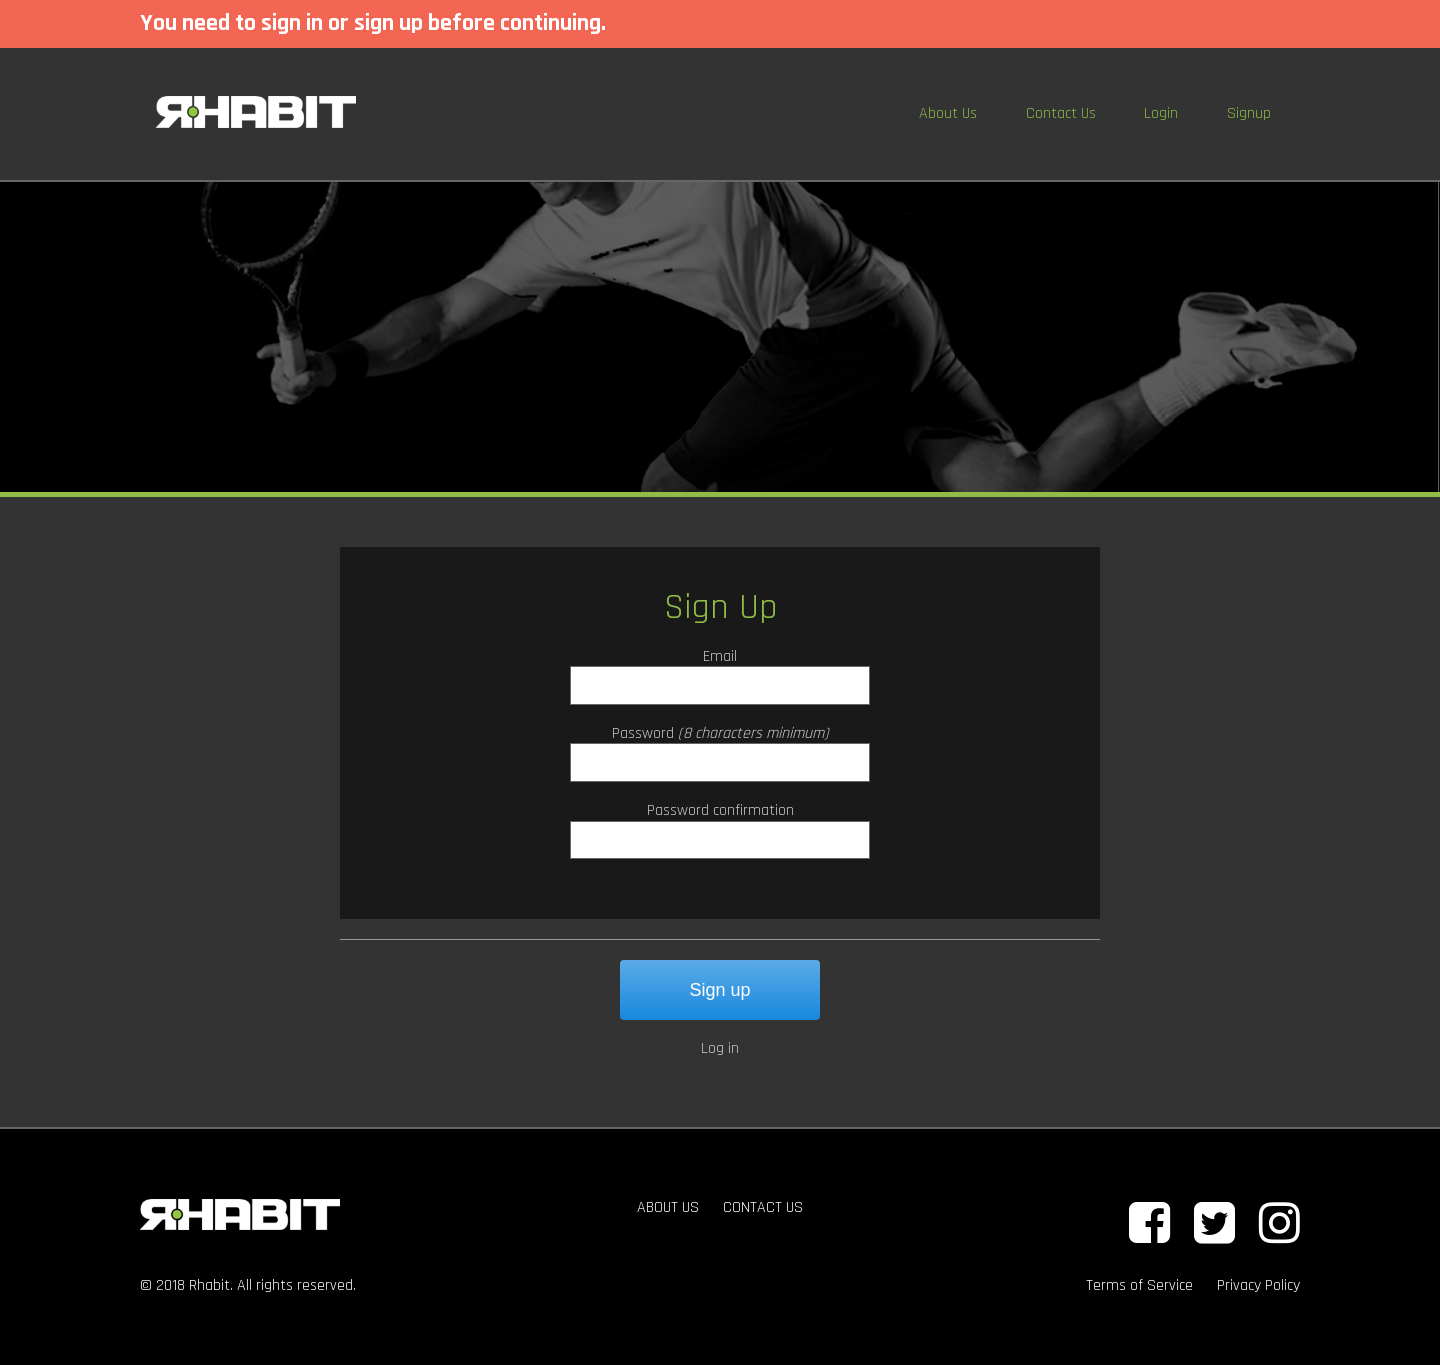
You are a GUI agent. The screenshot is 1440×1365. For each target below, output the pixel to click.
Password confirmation (720, 810)
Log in (720, 1048)
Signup (1249, 113)
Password (643, 733)
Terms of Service (1139, 1285)
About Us (948, 113)
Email (720, 656)
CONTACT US (763, 1207)
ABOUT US (668, 1207)
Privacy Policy (1258, 1285)
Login (1161, 113)
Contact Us (1061, 113)
